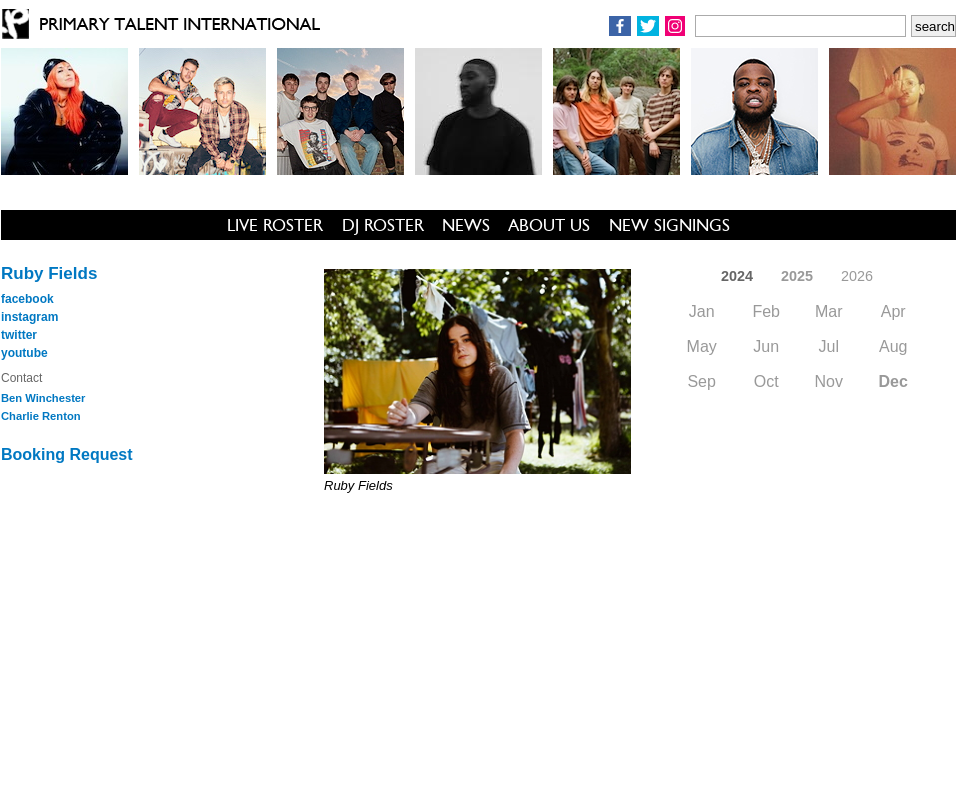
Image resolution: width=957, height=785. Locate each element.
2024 (737, 276)
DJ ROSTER (383, 225)
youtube (24, 353)
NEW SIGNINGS (669, 225)
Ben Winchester (43, 398)
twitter (19, 335)
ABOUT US (549, 225)
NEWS (466, 225)
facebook (27, 299)
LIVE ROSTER (275, 225)
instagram (29, 317)
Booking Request (67, 454)
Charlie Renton (41, 416)
